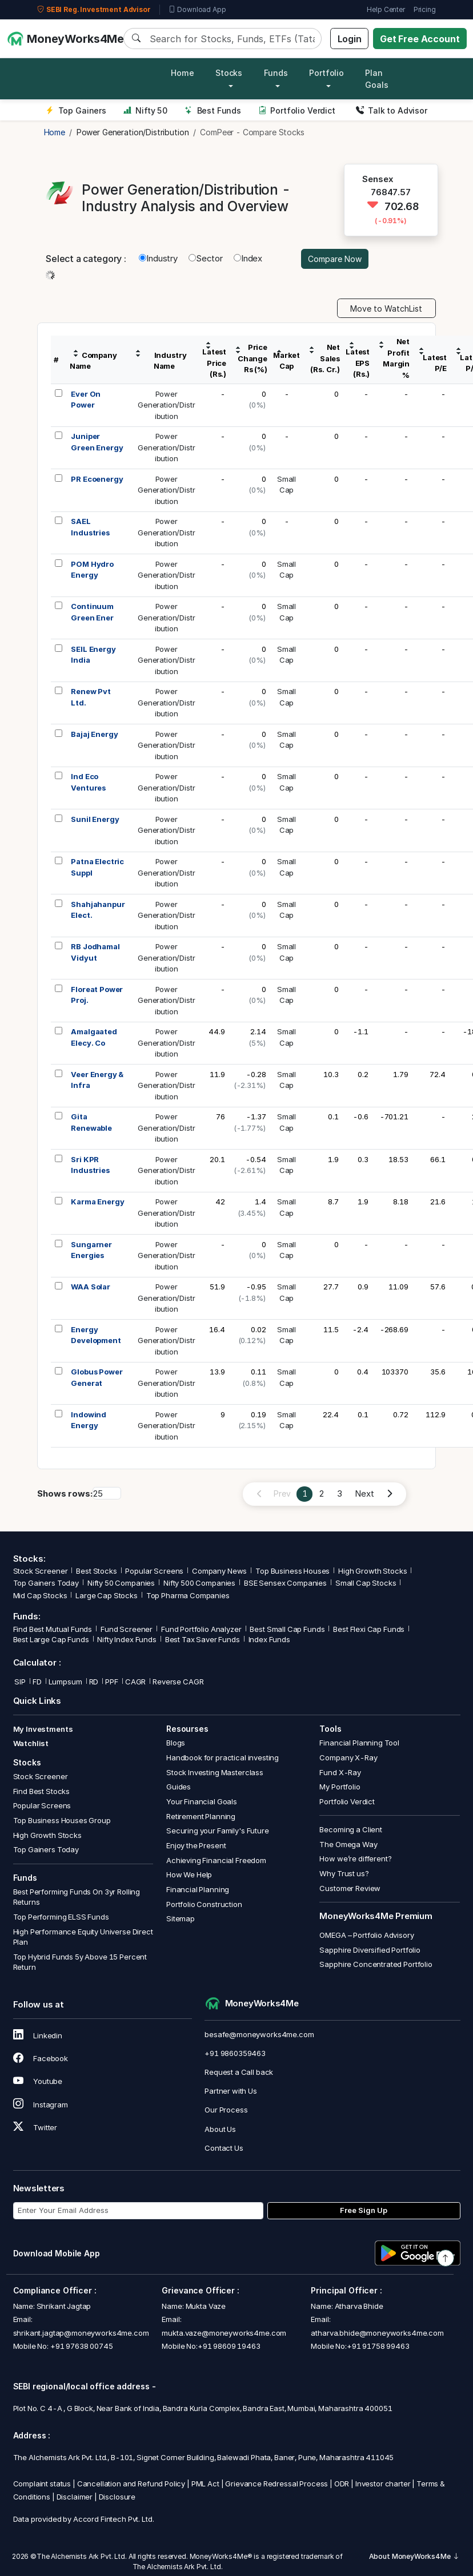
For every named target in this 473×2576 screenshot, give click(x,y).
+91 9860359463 (235, 2053)
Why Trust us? (343, 1873)
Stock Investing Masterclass (214, 1772)
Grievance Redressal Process (276, 2483)
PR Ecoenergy (97, 478)
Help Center (385, 9)
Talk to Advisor (391, 110)
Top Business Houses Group (62, 1820)
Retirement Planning (200, 1816)
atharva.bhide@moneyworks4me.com (377, 2332)
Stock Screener (40, 1570)
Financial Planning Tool (359, 1742)
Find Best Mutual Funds (53, 1629)
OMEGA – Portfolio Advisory (366, 1935)
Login (350, 39)
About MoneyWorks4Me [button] (414, 2556)
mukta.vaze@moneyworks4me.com (224, 2332)
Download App (197, 10)
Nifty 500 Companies (199, 1582)
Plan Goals (376, 79)
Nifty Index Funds (126, 1639)
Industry (158, 258)
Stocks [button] (228, 73)
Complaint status (42, 2483)
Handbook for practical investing (222, 1757)
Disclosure (117, 2496)
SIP (19, 1681)
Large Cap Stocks (106, 1595)
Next (364, 1493)
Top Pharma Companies (188, 1595)
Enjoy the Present (196, 1845)
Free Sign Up (363, 2210)
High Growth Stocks (372, 1570)
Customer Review (349, 1888)
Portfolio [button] (326, 73)
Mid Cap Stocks (40, 1595)
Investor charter (383, 2483)
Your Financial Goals (201, 1801)
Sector (206, 258)
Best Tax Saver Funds (202, 1639)
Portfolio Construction (204, 1904)
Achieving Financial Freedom (216, 1860)
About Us (220, 2129)
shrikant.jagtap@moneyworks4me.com (81, 2332)
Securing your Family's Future (217, 1830)
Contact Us (224, 2147)
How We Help (189, 1874)
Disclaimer (75, 2496)
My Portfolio (339, 1786)
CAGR (135, 1681)
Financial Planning (197, 1889)
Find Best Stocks (41, 1791)
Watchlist (31, 1743)
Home (182, 73)
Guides (178, 1786)
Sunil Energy (95, 819)
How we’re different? (355, 1858)
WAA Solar (90, 1286)
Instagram (40, 2104)
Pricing (425, 9)
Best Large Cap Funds (51, 1639)
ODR (342, 2483)
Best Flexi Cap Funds (368, 1629)
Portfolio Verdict (296, 110)
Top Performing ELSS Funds (61, 1916)
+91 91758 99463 (378, 2346)
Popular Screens (154, 1570)
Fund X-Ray (340, 1772)
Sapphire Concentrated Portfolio (375, 1964)
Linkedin (38, 2035)
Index (248, 258)
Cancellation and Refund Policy (131, 2483)
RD (94, 1681)
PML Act (205, 2483)
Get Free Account (420, 39)
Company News (219, 1570)
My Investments (43, 1729)
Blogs (175, 1742)
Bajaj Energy (94, 734)
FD (37, 1681)
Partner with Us (231, 2090)
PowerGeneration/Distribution (166, 405)
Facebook (41, 2058)
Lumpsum (65, 1681)
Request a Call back (239, 2072)
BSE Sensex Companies (285, 1582)
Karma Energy (97, 1201)
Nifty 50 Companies (121, 1582)
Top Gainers (76, 110)
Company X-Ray (348, 1757)
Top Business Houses (292, 1570)
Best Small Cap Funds (287, 1629)
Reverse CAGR (178, 1681)
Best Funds (213, 110)
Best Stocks (96, 1570)
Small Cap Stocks (365, 1582)
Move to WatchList (386, 308)
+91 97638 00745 (81, 2346)
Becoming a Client (350, 1829)
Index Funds (269, 1639)
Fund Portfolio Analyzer (201, 1629)
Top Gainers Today (46, 1582)
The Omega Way (348, 1844)
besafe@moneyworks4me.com (259, 2034)
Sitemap (180, 1918)
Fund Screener (127, 1629)
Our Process (226, 2109)
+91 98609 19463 (229, 2346)
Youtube (38, 2081)
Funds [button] (276, 73)
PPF (111, 1681)
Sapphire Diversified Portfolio (369, 1949)
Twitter (35, 2127)
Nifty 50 (145, 110)
